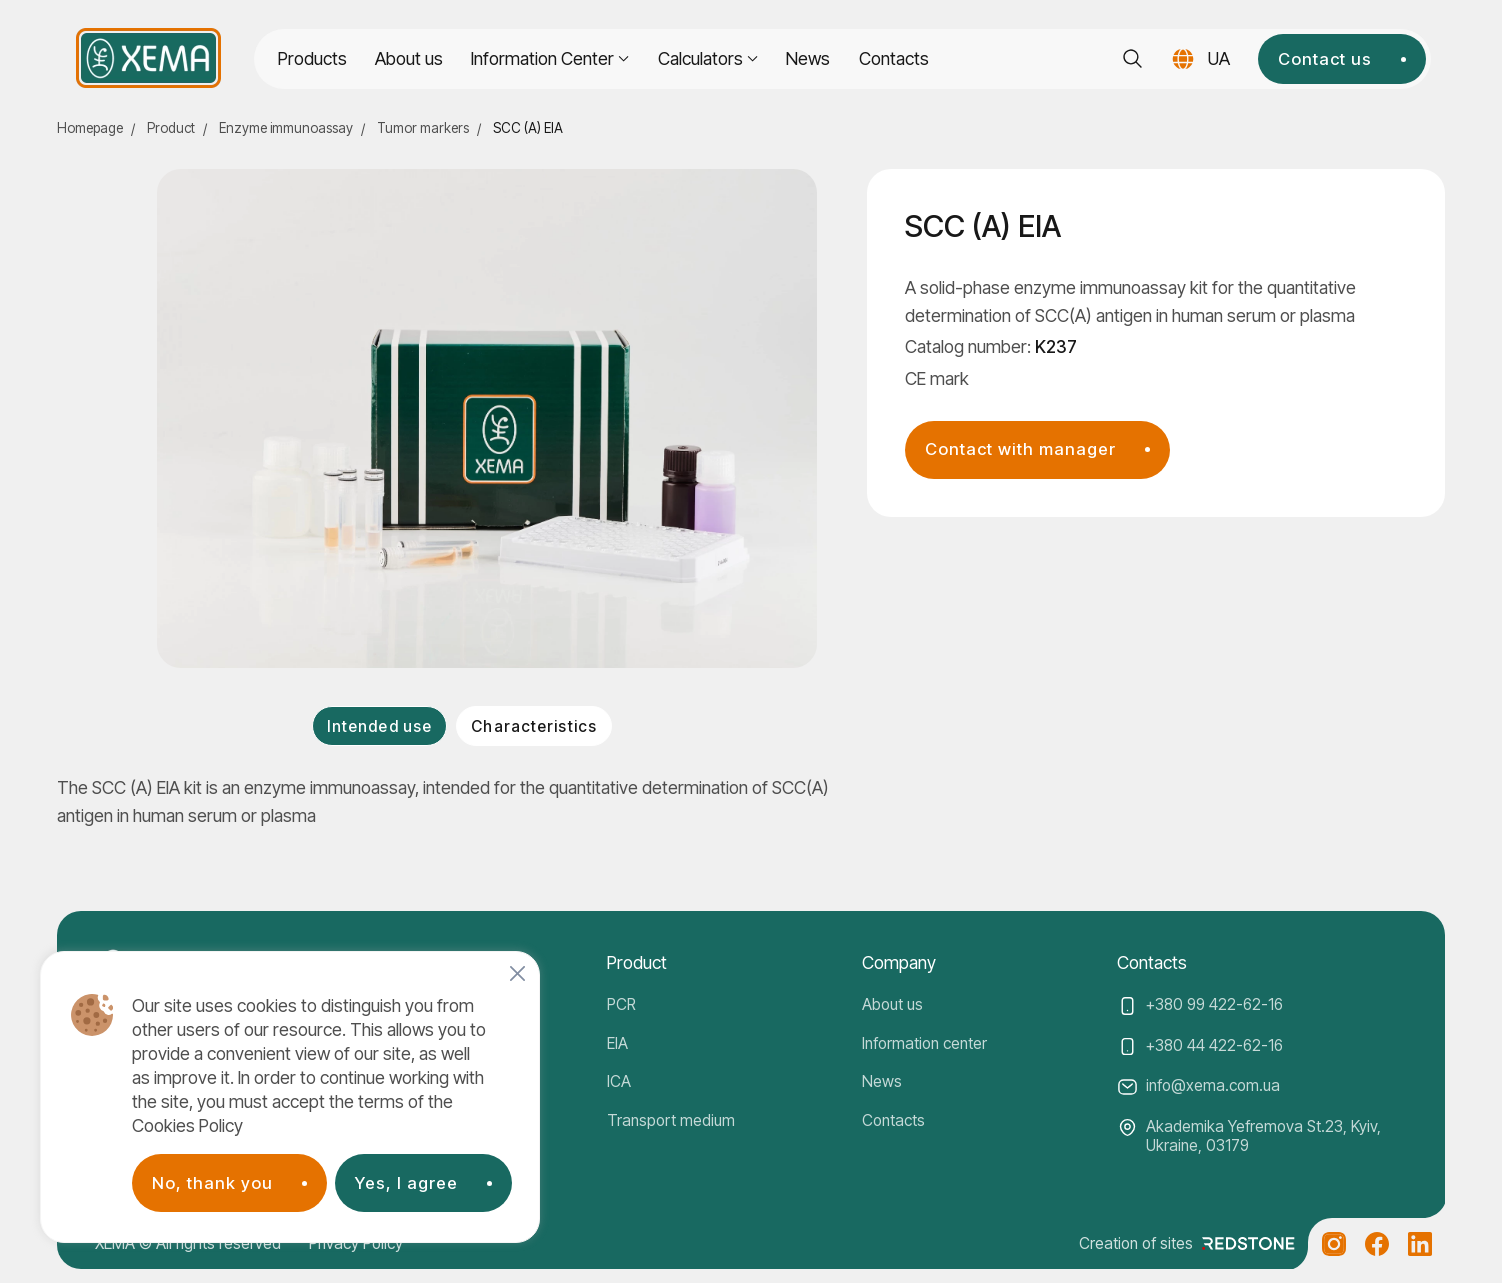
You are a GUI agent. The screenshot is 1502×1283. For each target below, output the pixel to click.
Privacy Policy (356, 1243)
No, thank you (212, 1183)
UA (1219, 58)
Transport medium (671, 1120)
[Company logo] (148, 58)
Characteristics (534, 726)
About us (409, 58)
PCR (621, 1004)
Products (312, 58)
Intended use (379, 726)
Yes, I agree (406, 1183)
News (808, 58)
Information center (924, 1043)
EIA (617, 1043)
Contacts (894, 58)
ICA (619, 1081)
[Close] (517, 973)
